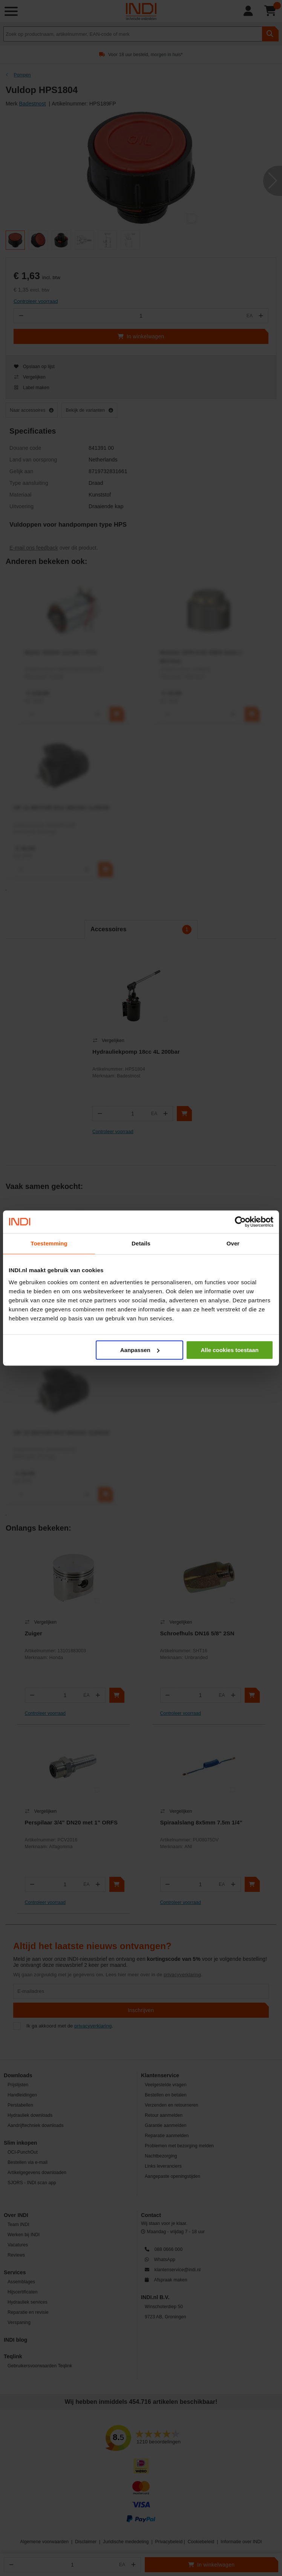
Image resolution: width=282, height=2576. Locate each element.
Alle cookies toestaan (229, 1350)
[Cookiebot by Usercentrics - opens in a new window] (240, 1221)
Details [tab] (141, 1243)
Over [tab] (233, 1243)
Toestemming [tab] (49, 1243)
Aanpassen (139, 1350)
